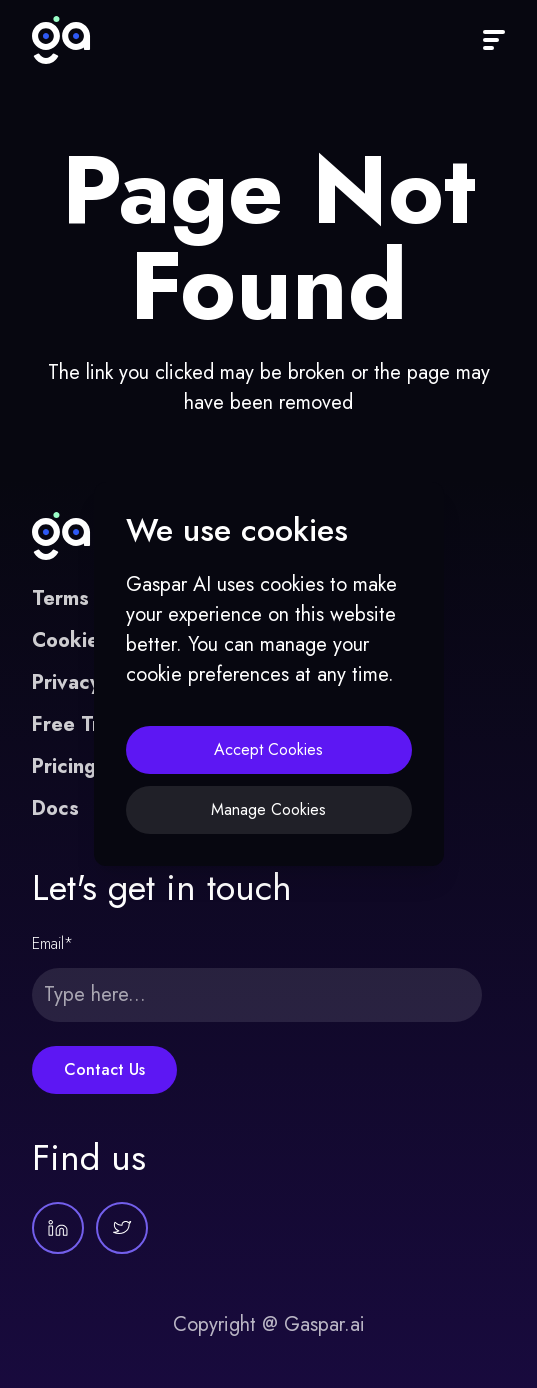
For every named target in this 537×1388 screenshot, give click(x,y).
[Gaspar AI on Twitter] (122, 1228)
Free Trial (76, 724)
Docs (55, 808)
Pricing (64, 766)
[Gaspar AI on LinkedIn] (58, 1228)
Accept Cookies (268, 749)
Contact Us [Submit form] (104, 1069)
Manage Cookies (268, 809)
